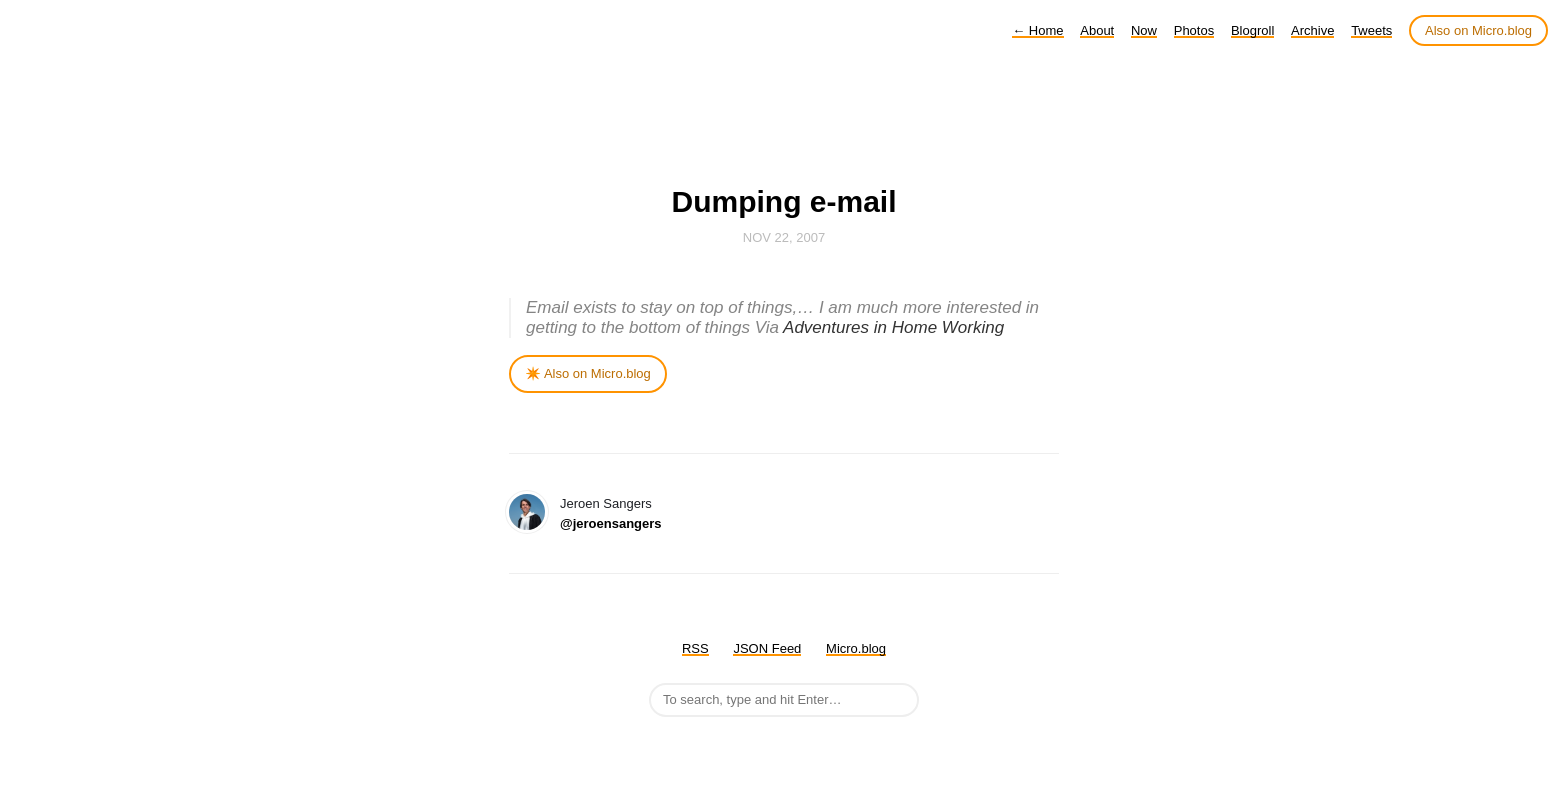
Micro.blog (856, 648)
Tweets (1371, 30)
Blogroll (1252, 30)
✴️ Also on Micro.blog (588, 373)
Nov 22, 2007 (784, 237)
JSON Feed (767, 648)
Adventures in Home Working (893, 327)
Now (1144, 30)
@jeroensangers (611, 523)
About (1097, 30)
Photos (1194, 30)
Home (1037, 30)
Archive (1312, 30)
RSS (695, 648)
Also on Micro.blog (1478, 30)
